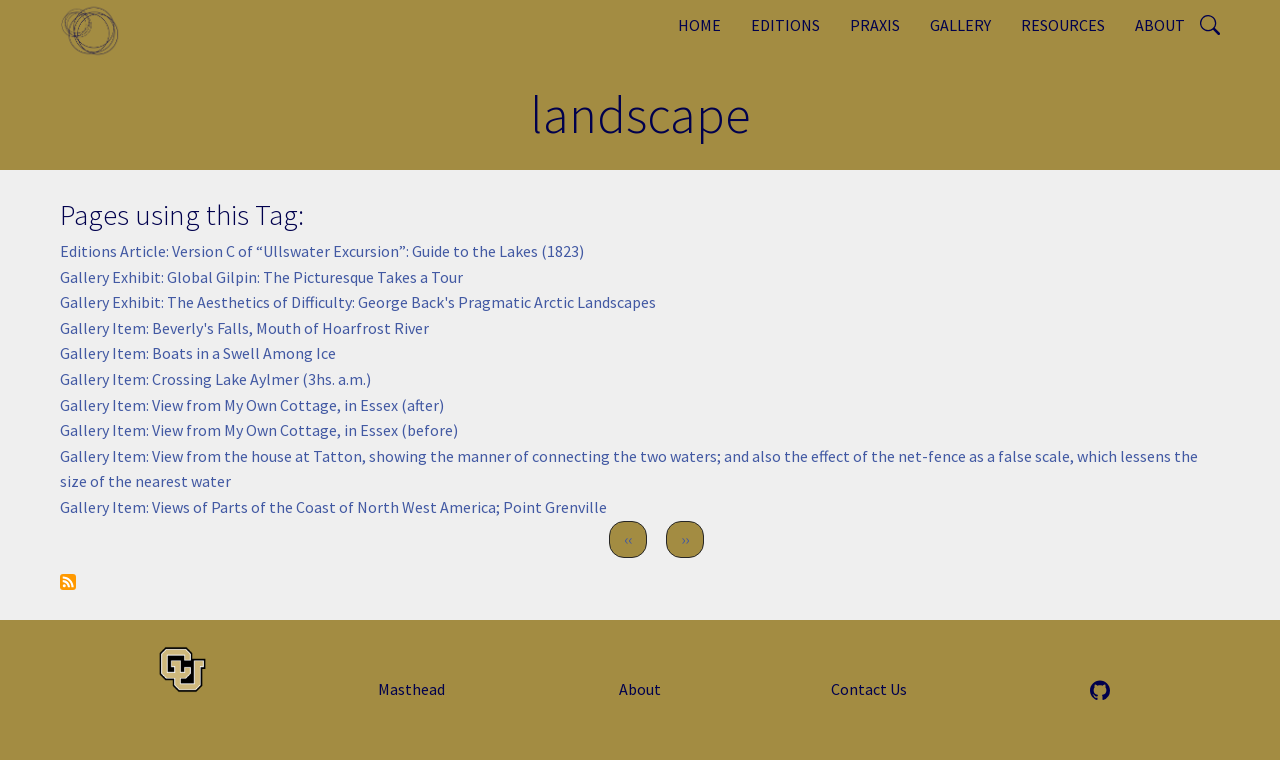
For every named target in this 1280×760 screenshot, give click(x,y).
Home (699, 25)
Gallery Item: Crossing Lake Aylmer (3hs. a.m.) (215, 379)
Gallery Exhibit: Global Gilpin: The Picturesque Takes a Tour (261, 277)
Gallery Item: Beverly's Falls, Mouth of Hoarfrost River (244, 328)
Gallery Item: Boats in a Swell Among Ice (198, 353)
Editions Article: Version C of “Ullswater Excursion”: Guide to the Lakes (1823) (322, 251)
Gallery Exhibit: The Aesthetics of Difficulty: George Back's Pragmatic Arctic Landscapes (358, 302)
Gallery (960, 25)
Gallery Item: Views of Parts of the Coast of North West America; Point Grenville (333, 507)
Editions (785, 25)
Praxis (875, 25)
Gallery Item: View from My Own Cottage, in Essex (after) (252, 405)
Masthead (411, 689)
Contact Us (869, 689)
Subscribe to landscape (68, 582)
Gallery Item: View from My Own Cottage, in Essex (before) (259, 430)
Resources (1063, 25)
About (1160, 25)
